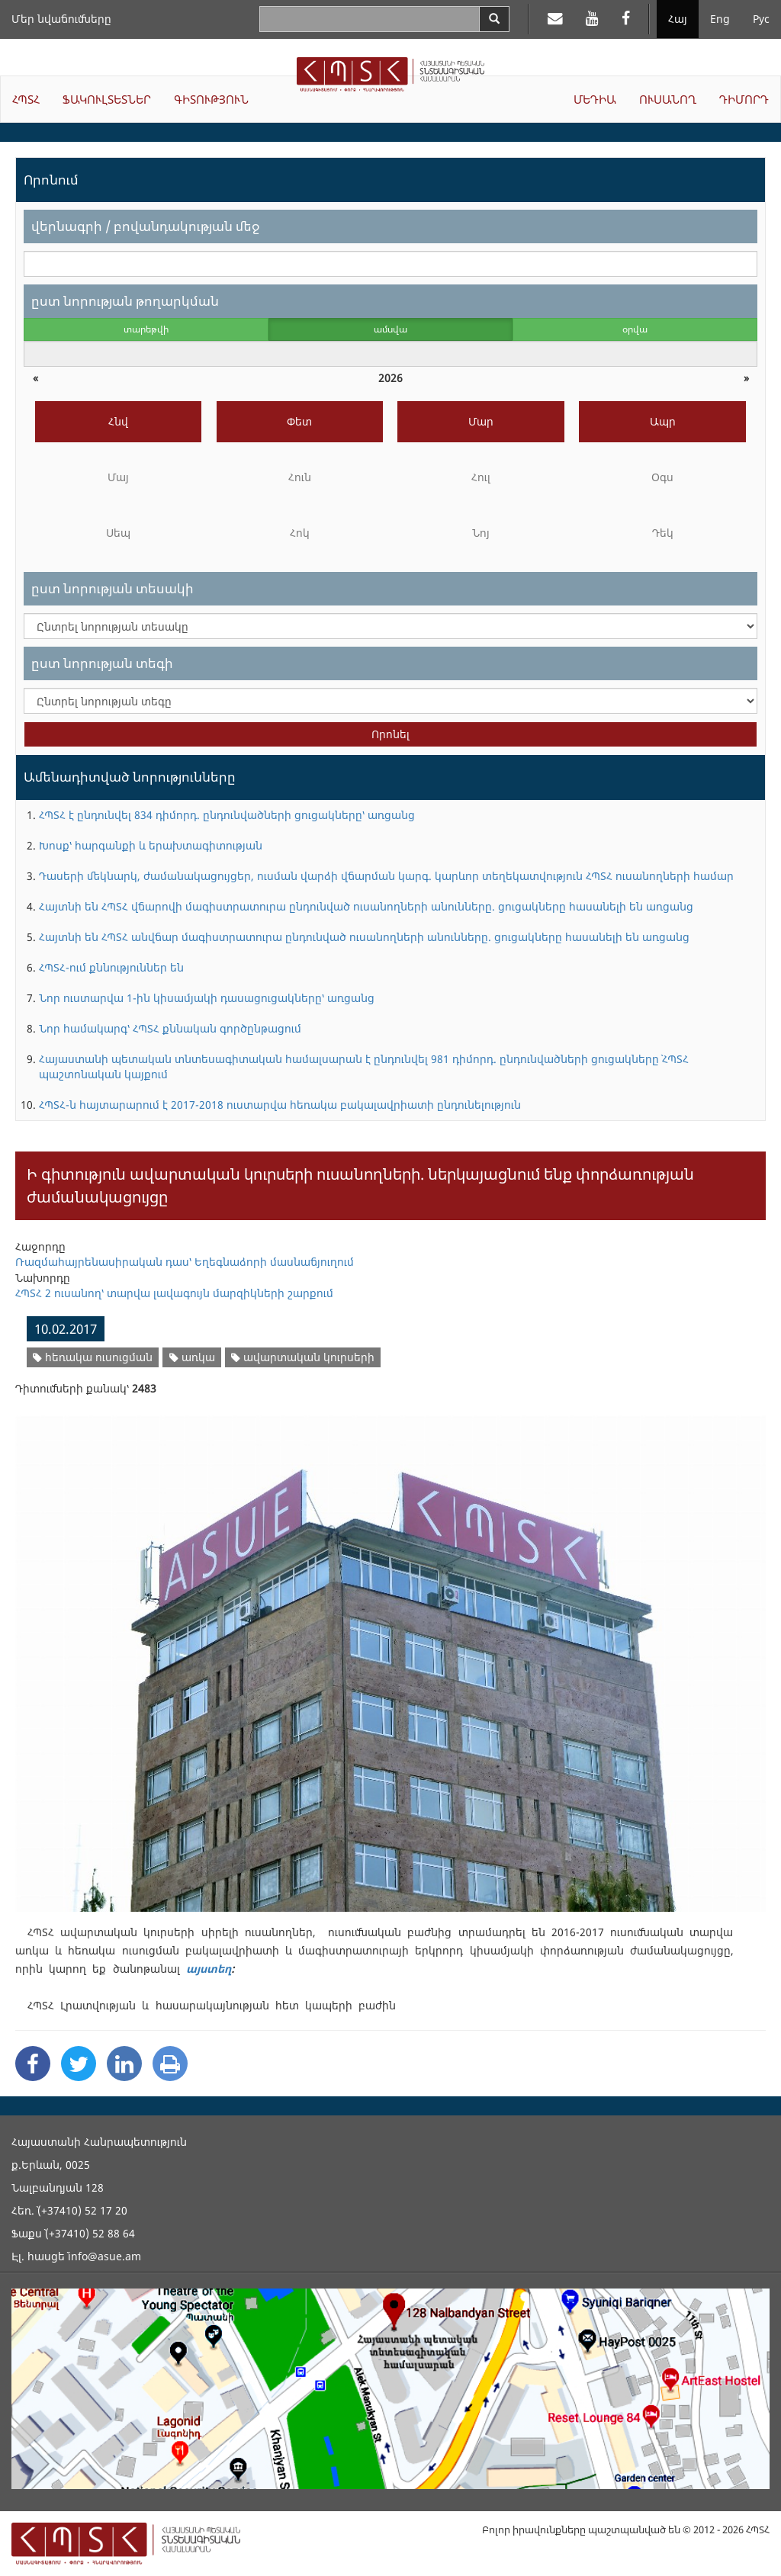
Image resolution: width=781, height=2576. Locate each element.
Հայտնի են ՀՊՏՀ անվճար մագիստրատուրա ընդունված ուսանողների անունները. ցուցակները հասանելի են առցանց (364, 937)
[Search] (494, 19)
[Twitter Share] (78, 2063)
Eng (720, 18)
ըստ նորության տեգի (102, 663)
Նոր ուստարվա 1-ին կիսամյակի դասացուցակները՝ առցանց (206, 998)
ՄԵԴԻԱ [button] (595, 99)
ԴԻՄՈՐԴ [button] (744, 99)
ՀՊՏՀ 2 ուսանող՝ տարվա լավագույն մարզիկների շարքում (174, 1293)
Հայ (677, 18)
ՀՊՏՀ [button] (26, 99)
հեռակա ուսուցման (93, 1357)
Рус (761, 18)
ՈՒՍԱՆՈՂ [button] (667, 99)
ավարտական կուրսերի (302, 1357)
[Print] (170, 2063)
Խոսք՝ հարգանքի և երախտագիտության (150, 845)
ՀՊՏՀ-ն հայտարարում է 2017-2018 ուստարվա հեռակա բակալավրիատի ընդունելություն (280, 1104)
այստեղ (208, 1968)
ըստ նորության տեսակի (112, 588)
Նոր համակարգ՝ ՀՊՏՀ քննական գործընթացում (170, 1028)
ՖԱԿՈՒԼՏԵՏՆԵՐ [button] (107, 99)
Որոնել (390, 734)
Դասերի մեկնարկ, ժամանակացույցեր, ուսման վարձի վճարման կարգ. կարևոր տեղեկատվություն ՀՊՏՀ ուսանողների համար (386, 876)
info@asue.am (104, 2256)
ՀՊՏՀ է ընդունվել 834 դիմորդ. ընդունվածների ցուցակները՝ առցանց (227, 815)
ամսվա (390, 329)
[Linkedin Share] (124, 2063)
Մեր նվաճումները (61, 18)
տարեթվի (146, 329)
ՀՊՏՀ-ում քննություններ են (111, 967)
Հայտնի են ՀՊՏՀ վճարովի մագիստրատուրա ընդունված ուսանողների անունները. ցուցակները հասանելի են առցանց (366, 906)
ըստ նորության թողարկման (125, 301)
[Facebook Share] (32, 2063)
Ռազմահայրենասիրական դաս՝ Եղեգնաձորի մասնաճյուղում (184, 1261)
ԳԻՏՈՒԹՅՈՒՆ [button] (211, 99)
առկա (192, 1357)
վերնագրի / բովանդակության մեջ (145, 226)
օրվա (635, 329)
